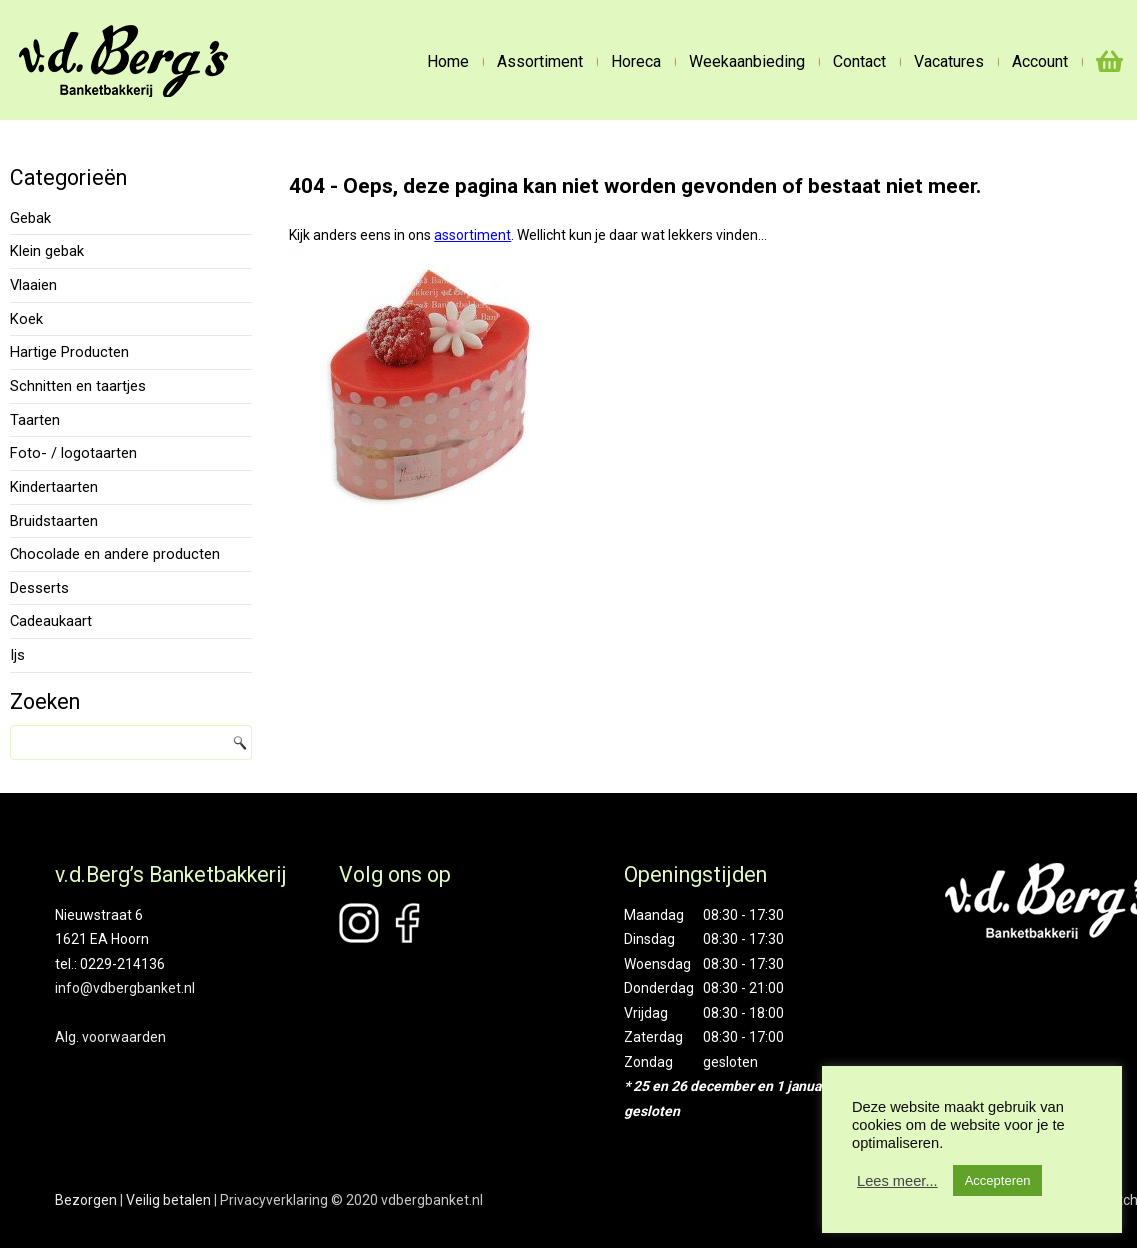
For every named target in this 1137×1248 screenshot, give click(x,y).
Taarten (35, 420)
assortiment (472, 235)
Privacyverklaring (274, 1200)
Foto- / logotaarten (73, 453)
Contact (859, 61)
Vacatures (949, 61)
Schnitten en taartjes (78, 386)
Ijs (17, 655)
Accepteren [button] (998, 1180)
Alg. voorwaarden (110, 1037)
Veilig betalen (168, 1200)
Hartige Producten (69, 352)
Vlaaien (33, 285)
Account (1040, 61)
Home (448, 61)
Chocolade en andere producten (115, 554)
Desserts (39, 588)
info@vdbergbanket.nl (125, 988)
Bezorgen (86, 1200)
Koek (26, 319)
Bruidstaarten (54, 521)
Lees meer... (897, 1181)
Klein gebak (47, 251)
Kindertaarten (54, 487)
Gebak (30, 218)
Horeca (636, 61)
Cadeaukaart (51, 621)
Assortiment (540, 61)
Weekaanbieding (747, 61)
